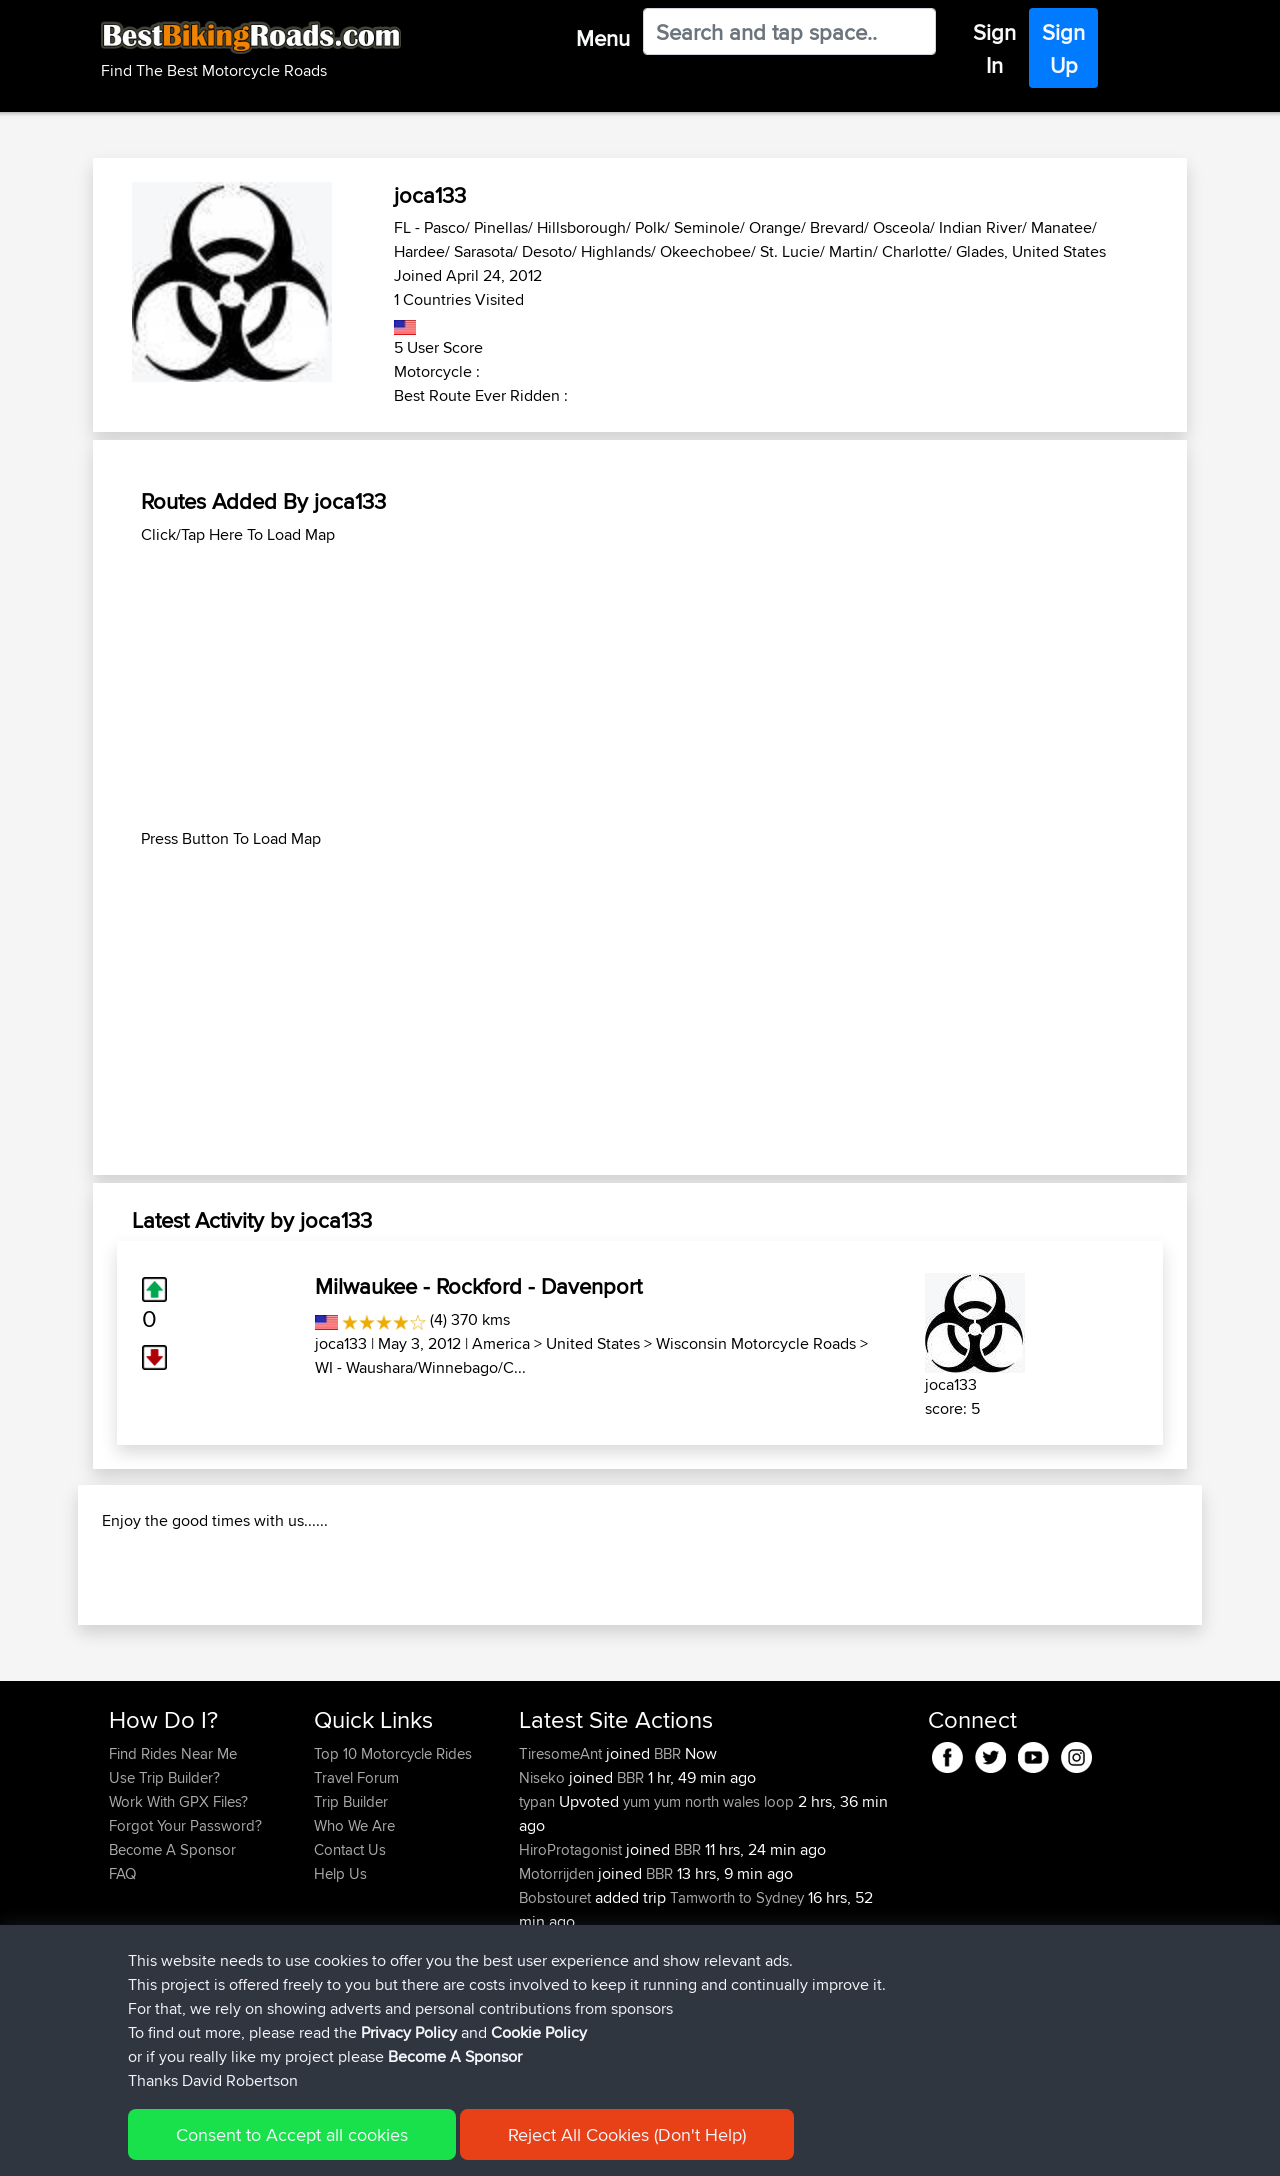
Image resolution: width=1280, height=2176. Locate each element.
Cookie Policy (539, 2032)
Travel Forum (356, 1906)
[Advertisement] (640, 687)
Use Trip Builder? (164, 1906)
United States (593, 1343)
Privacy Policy (409, 2032)
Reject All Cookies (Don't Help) (627, 2134)
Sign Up (1063, 48)
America (501, 1343)
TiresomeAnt (562, 1882)
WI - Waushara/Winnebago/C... (420, 1367)
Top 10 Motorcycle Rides (393, 1882)
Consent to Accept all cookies (292, 2134)
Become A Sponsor (455, 2056)
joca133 (341, 1343)
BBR (667, 1882)
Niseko (544, 1906)
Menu (603, 38)
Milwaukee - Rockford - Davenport (478, 1286)
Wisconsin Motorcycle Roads (756, 1343)
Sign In (994, 48)
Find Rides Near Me (173, 1882)
